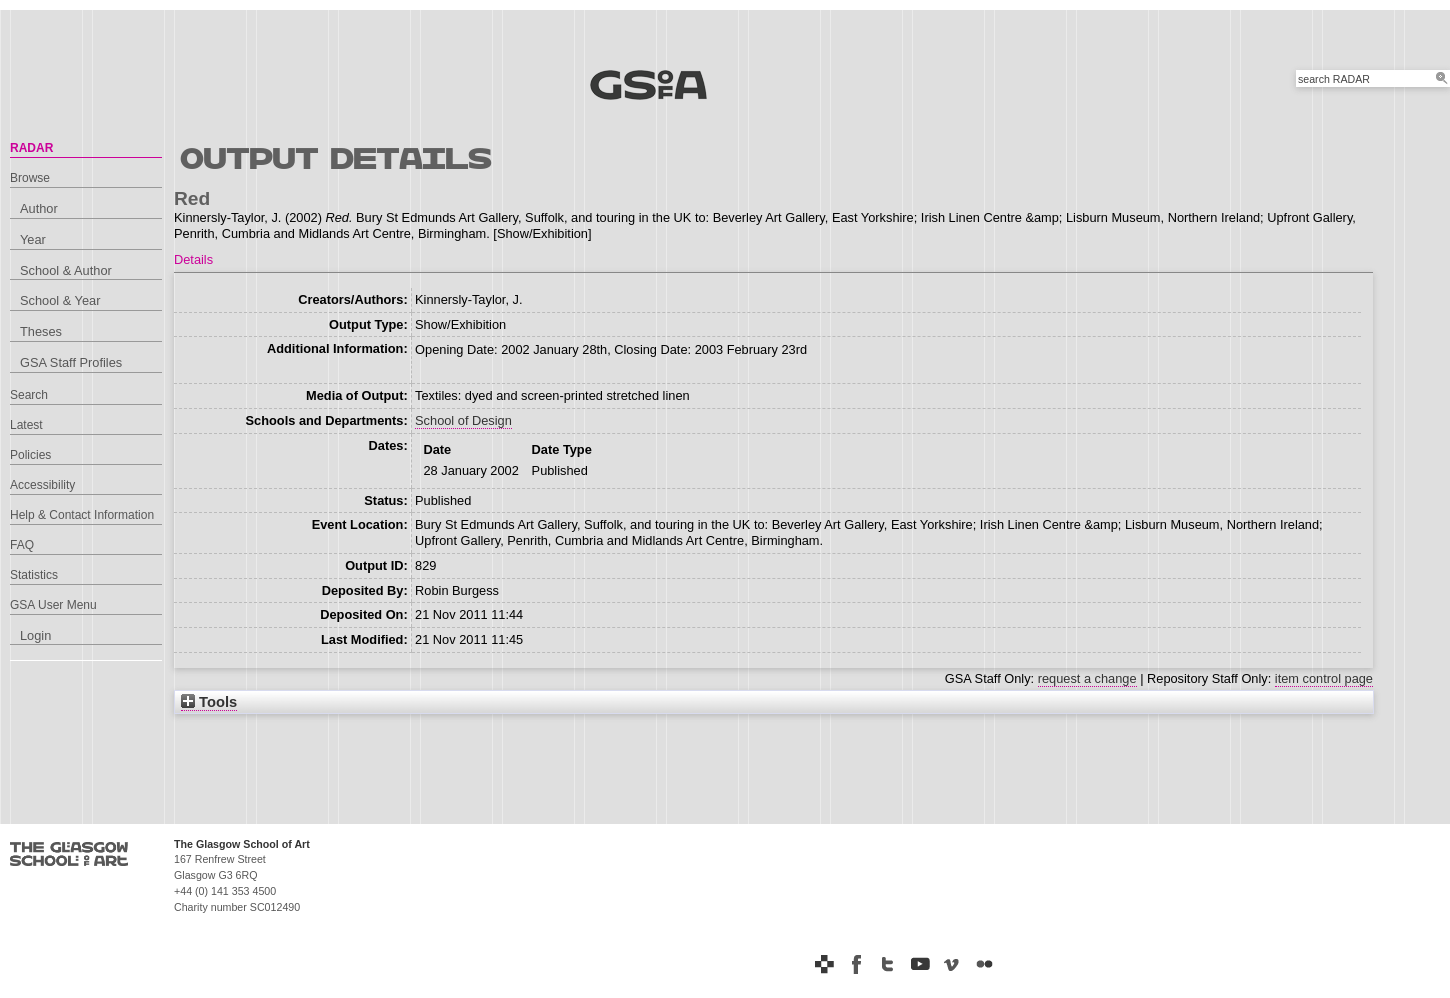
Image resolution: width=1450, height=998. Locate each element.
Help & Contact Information (82, 515)
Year (33, 239)
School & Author (66, 270)
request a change (1087, 678)
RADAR (31, 148)
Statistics (34, 575)
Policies (30, 455)
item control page (1324, 678)
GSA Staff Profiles (71, 362)
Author (39, 208)
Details (193, 259)
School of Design (463, 420)
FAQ (22, 545)
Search (29, 395)
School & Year (60, 300)
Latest (26, 425)
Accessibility (42, 485)
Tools (209, 702)
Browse (30, 178)
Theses (41, 331)
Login (35, 635)
